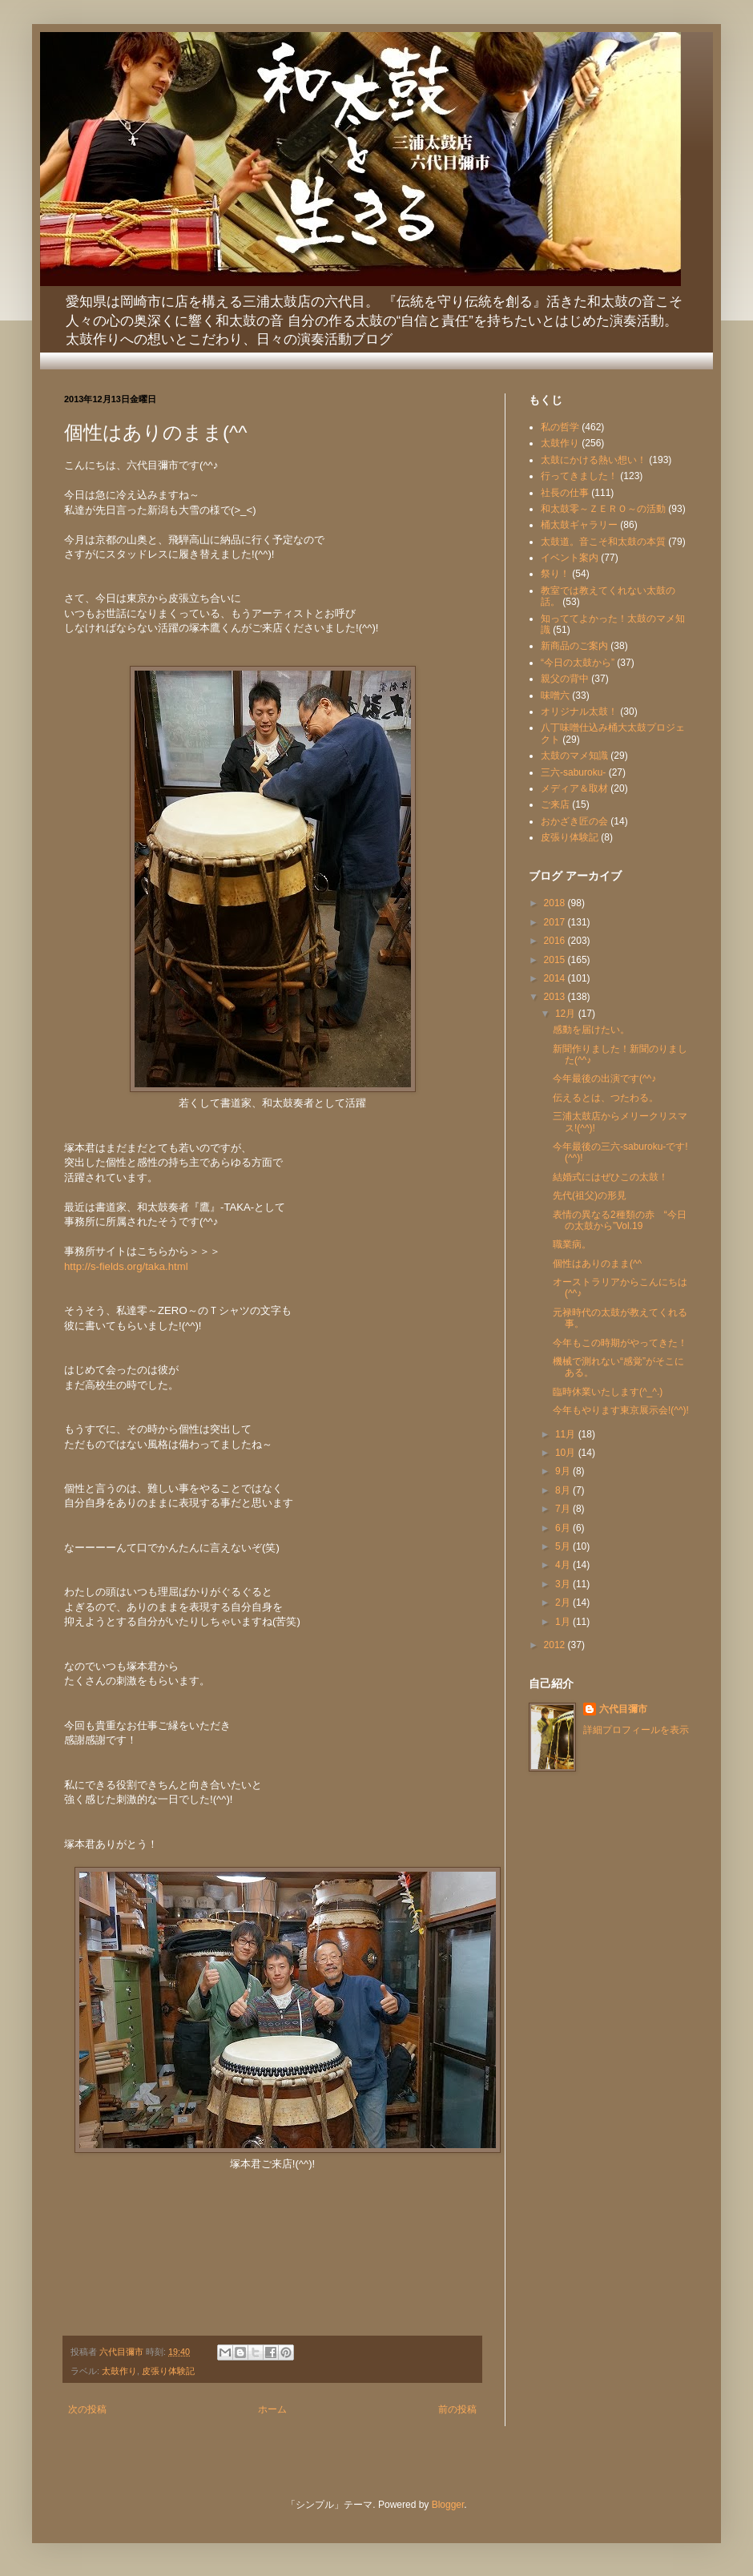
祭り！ (555, 573)
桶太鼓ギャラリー (579, 524)
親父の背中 (565, 678)
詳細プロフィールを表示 (636, 1729)
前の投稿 (457, 2409)
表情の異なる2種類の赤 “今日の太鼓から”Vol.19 (620, 1220)
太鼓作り (119, 2371)
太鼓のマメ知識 (574, 755)
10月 (566, 1452)
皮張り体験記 (168, 2371)
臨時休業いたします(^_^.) (607, 1391)
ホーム (272, 2409)
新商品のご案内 (574, 645)
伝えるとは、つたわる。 (605, 1097)
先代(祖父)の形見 (589, 1195)
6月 (564, 1528)
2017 (556, 922)
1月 (564, 1621)
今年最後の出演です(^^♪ (604, 1078)
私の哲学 (560, 427)
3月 (564, 1584)
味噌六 (555, 695)
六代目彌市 (623, 1709)
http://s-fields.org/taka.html (126, 1266)
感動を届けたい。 (591, 1029)
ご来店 (555, 804)
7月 (564, 1508)
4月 (564, 1564)
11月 (566, 1434)
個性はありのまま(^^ (597, 1263)
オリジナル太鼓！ (579, 711)
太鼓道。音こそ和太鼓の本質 (603, 541)
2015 (556, 959)
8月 (564, 1490)
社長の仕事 (565, 492)
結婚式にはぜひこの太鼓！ (610, 1177)
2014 (556, 978)
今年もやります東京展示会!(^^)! (621, 1410)
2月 (564, 1602)
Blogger (448, 2504)
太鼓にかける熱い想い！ (593, 460)
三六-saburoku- (573, 772)
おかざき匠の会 (574, 821)
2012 (556, 1645)
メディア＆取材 (574, 788)
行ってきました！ (579, 476)
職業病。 (572, 1244)
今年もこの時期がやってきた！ (620, 1342)
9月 (564, 1471)
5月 (564, 1546)
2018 (556, 903)
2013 (556, 996)
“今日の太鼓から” (577, 662)
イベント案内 (569, 557)
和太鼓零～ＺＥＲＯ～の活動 (603, 508)
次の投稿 (87, 2409)
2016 (556, 940)
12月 (566, 1013)
